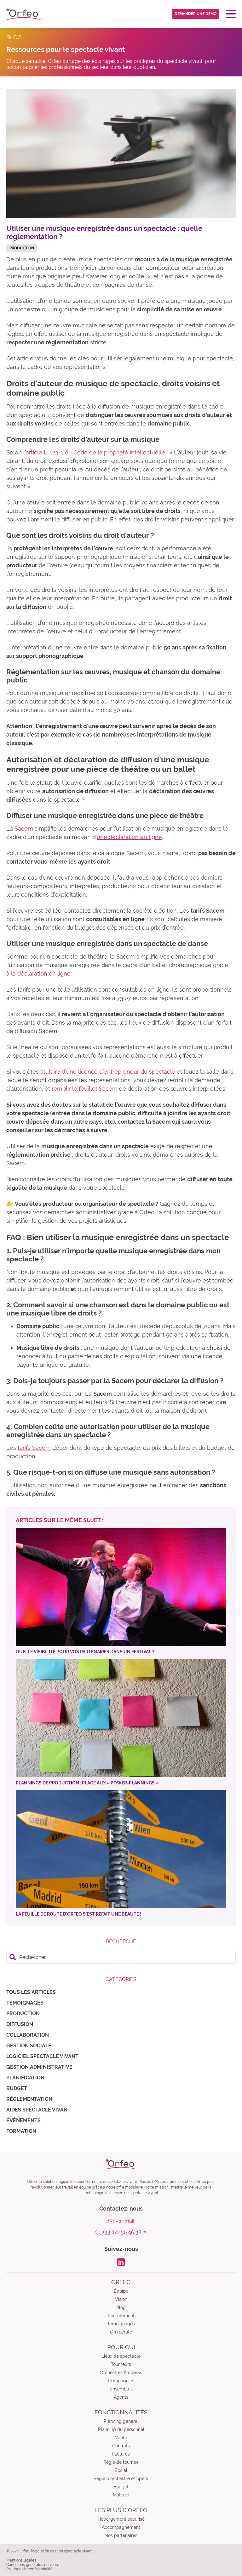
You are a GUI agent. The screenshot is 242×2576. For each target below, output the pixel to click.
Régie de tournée (121, 2462)
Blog (121, 2307)
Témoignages (24, 2003)
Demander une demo (195, 14)
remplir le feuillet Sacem (85, 1088)
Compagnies (121, 2380)
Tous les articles (31, 1992)
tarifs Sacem (34, 1447)
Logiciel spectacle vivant (42, 2056)
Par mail (124, 2221)
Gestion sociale (28, 2046)
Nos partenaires (121, 2535)
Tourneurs (121, 2364)
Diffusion (19, 2024)
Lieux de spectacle (121, 2356)
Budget (16, 2088)
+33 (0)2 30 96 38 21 (124, 2232)
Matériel (121, 2494)
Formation (21, 2131)
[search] (121, 1957)
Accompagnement (121, 2527)
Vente (121, 2437)
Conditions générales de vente (32, 2564)
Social (121, 2470)
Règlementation (29, 2099)
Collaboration (27, 2035)
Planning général (121, 2421)
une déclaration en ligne (129, 837)
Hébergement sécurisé (121, 2519)
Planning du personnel (121, 2429)
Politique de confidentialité (29, 2569)
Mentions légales (21, 2560)
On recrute (121, 2331)
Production (23, 2014)
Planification (25, 2078)
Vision (121, 2299)
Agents (121, 2397)
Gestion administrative (39, 2067)
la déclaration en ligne (41, 973)
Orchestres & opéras (121, 2372)
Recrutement (121, 2315)
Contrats (121, 2445)
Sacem (23, 828)
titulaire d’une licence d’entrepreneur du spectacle (107, 1071)
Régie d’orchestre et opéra (121, 2478)
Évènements (23, 2120)
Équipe (121, 2291)
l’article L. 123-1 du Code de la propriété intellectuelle (94, 452)
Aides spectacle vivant (38, 2110)
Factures (121, 2453)
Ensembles (121, 2388)
